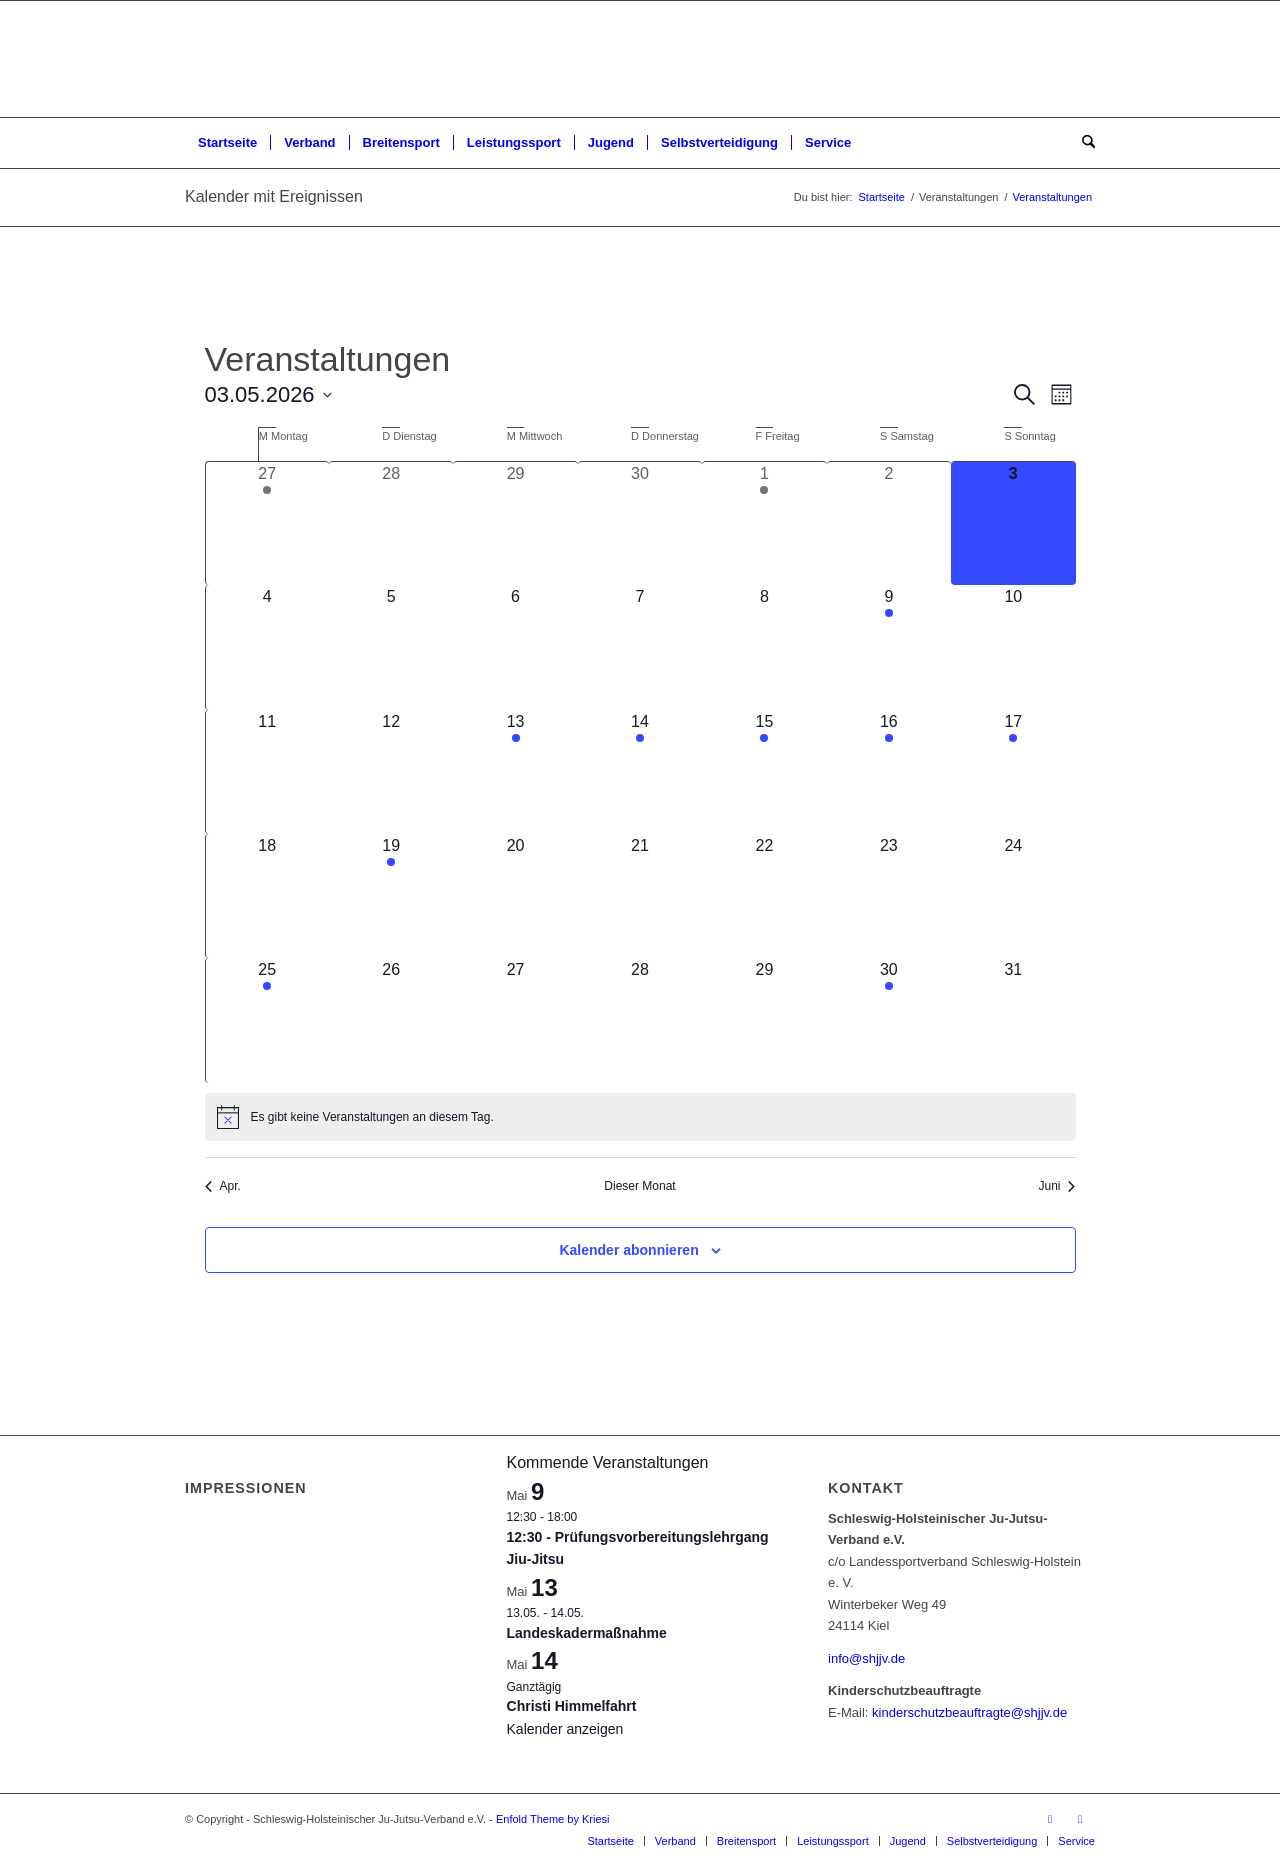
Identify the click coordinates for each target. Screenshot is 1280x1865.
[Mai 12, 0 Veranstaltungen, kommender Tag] (391, 772)
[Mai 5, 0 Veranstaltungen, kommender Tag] (391, 647)
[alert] (640, 1117)
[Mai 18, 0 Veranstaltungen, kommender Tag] (267, 896)
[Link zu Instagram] (1080, 1819)
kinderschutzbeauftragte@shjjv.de (969, 1712)
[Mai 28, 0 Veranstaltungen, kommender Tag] (640, 1020)
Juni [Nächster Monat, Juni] (1056, 1186)
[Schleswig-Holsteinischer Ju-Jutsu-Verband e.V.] (640, 59)
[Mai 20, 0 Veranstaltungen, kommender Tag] (515, 896)
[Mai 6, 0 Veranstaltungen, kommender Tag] (515, 647)
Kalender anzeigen (565, 1729)
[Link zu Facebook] (1050, 1819)
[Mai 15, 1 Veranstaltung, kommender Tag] (764, 772)
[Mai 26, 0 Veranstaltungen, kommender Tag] (391, 1020)
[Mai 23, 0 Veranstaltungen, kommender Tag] (889, 896)
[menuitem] (227, 143)
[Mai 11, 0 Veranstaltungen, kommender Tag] (267, 772)
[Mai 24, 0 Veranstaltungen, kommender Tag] (1013, 896)
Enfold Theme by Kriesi (553, 1819)
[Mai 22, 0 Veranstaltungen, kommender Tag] (764, 896)
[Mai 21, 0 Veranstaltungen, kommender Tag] (640, 896)
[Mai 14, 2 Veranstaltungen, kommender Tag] (640, 772)
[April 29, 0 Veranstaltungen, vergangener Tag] (515, 523)
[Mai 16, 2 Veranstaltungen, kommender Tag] (889, 772)
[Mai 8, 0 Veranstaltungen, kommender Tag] (764, 647)
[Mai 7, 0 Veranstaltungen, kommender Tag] (640, 647)
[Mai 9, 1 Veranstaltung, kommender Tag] (889, 647)
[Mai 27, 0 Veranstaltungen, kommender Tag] (515, 1020)
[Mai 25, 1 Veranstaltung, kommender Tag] (267, 1020)
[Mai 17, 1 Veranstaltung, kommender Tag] (1013, 772)
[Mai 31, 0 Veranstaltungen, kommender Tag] (1013, 1020)
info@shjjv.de (866, 1658)
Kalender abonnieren (628, 1250)
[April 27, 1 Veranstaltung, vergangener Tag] (267, 523)
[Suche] (1082, 143)
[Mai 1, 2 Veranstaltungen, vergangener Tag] (764, 523)
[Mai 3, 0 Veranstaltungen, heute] (1013, 523)
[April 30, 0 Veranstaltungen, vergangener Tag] (640, 523)
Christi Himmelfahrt (572, 1706)
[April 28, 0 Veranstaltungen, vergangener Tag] (391, 523)
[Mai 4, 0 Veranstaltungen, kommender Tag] (267, 647)
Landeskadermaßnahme (587, 1633)
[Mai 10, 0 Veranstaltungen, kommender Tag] (1013, 647)
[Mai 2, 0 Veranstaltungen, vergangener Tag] (889, 523)
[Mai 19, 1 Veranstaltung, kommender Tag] (391, 896)
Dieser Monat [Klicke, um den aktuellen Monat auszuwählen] (639, 1186)
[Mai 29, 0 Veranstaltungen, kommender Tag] (764, 1020)
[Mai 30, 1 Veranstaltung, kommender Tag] (889, 1020)
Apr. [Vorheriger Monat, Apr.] (223, 1186)
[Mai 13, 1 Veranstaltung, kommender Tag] (515, 772)
